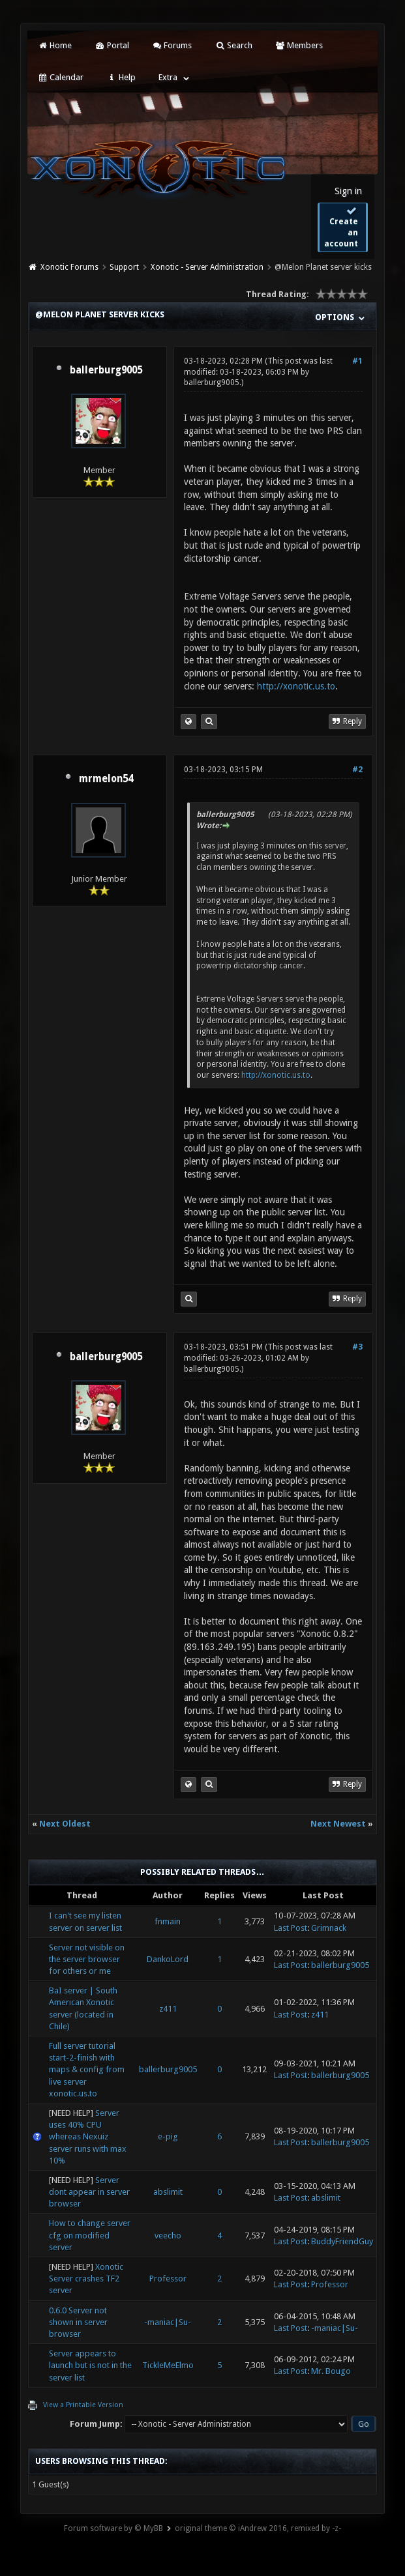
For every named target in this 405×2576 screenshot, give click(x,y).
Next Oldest (65, 1824)
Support (124, 267)
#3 (357, 1347)
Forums (172, 45)
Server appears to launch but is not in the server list (90, 2365)
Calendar (60, 77)
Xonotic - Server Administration (207, 267)
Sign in (348, 191)
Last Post (290, 1928)
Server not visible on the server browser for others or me (87, 1959)
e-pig (168, 2136)
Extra (167, 77)
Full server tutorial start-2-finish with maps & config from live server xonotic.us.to (87, 2069)
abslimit (168, 2192)
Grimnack (328, 1928)
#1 (357, 361)
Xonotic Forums (69, 267)
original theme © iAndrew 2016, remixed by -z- (258, 2528)
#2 (357, 769)
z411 (168, 2009)
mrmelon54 (106, 779)
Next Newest (338, 1824)
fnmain (168, 1921)
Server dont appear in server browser (89, 2191)
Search (233, 45)
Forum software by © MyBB (113, 2528)
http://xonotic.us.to (296, 686)
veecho (168, 2235)
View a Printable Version (83, 2405)
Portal (111, 45)
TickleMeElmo (168, 2365)
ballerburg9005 (106, 370)
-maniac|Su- (167, 2322)
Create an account (341, 227)
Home (55, 45)
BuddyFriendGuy (342, 2241)
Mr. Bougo (331, 2371)
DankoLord (167, 1959)
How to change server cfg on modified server (89, 2234)
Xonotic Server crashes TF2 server (86, 2278)
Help (120, 77)
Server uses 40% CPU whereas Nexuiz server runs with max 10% (88, 2136)
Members (299, 45)
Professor (168, 2278)
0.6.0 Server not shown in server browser (78, 2322)
